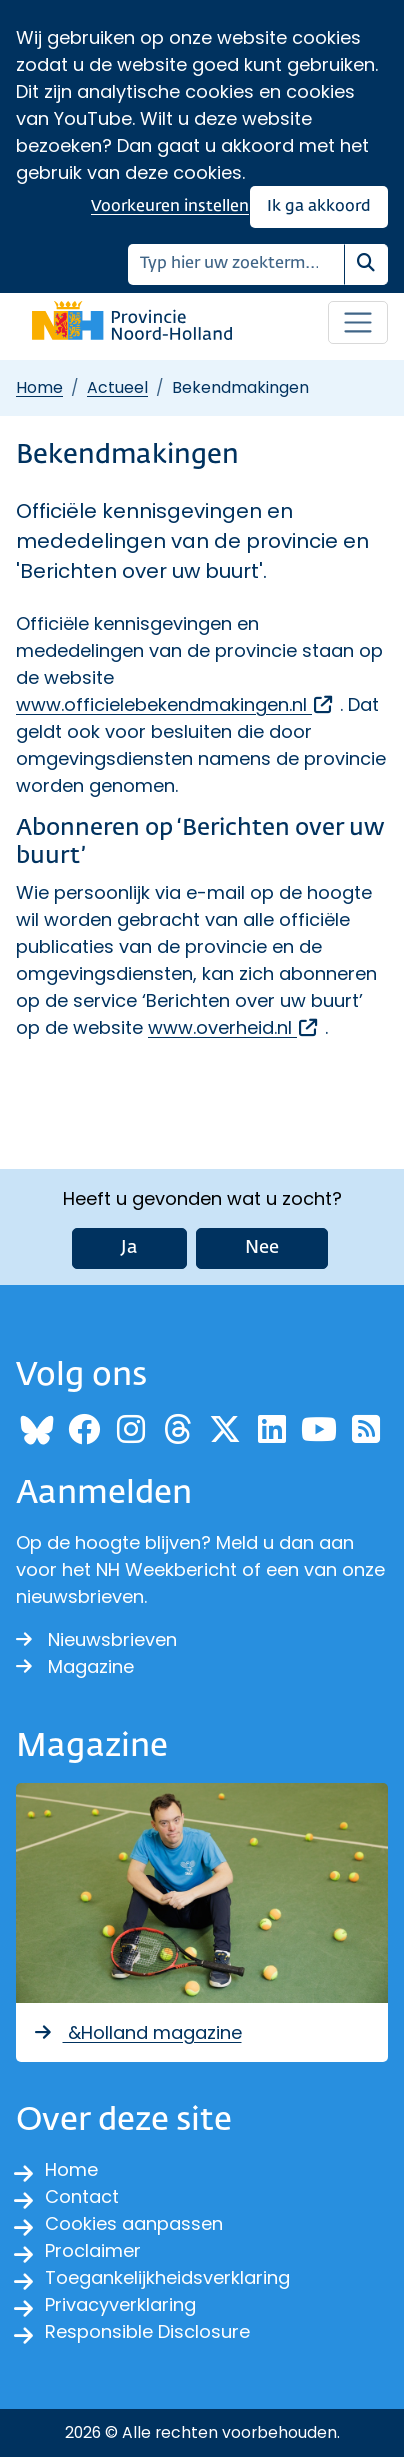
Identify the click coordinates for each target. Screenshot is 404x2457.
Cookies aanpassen (134, 2223)
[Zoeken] (236, 264)
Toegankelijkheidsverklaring (167, 2277)
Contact (82, 2196)
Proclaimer (93, 2250)
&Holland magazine (137, 2032)
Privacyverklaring (120, 2304)
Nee (262, 1248)
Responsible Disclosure (147, 2331)
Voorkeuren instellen (170, 206)
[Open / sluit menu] (358, 323)
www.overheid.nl (234, 1027)
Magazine (75, 1666)
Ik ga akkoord (319, 206)
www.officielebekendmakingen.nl (175, 704)
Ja (129, 1248)
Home (39, 387)
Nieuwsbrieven (96, 1639)
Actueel (117, 387)
